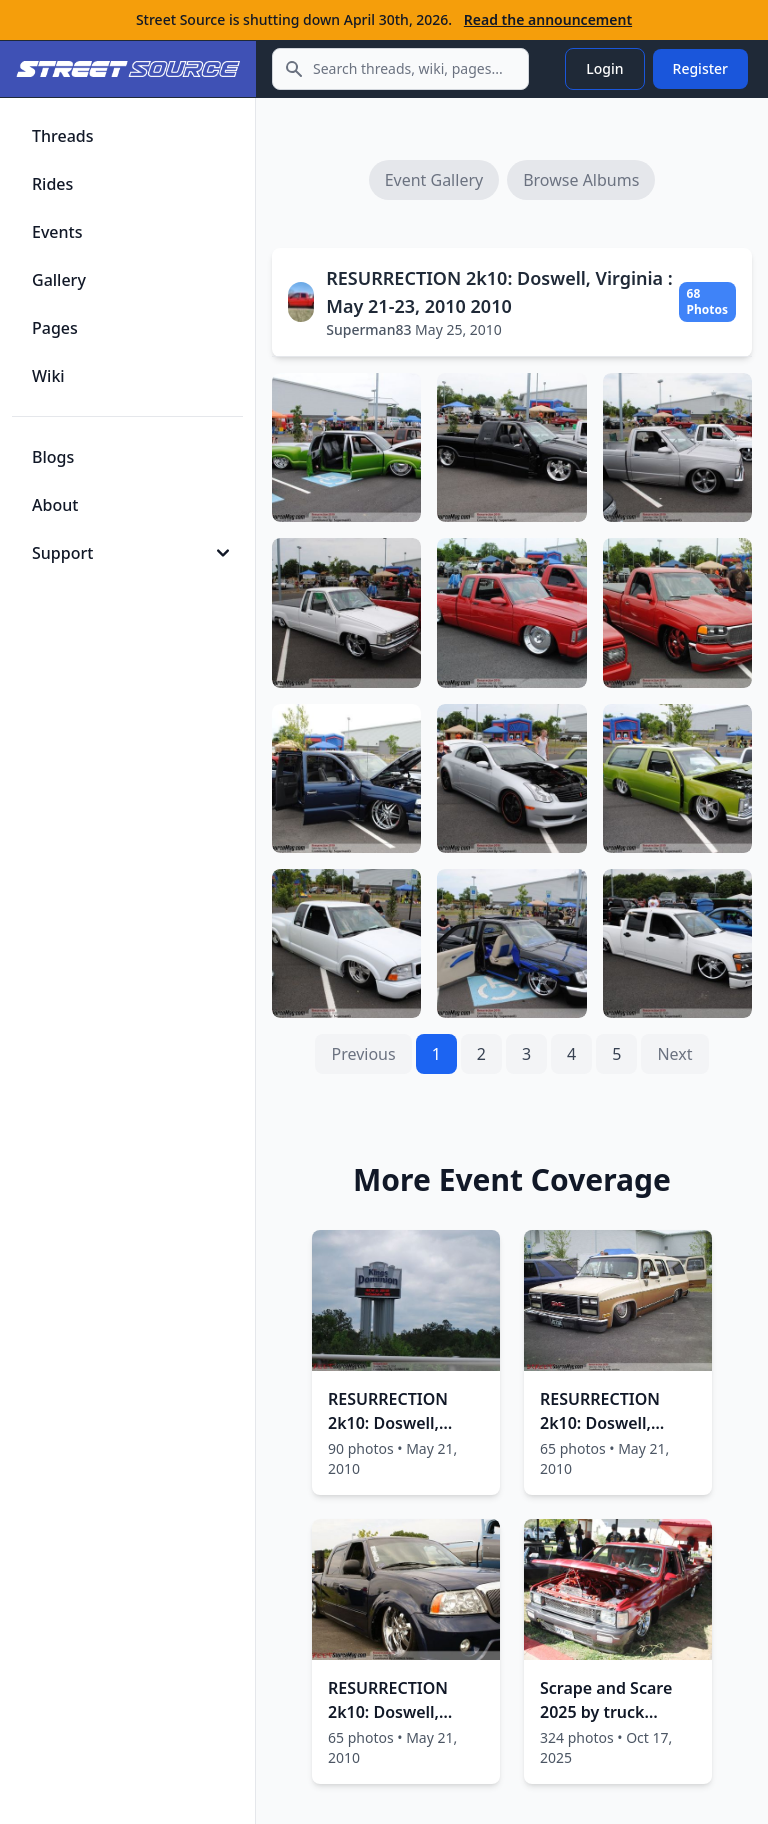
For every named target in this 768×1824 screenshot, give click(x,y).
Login (604, 68)
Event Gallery (434, 180)
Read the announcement (548, 19)
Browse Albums (581, 180)
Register (700, 68)
